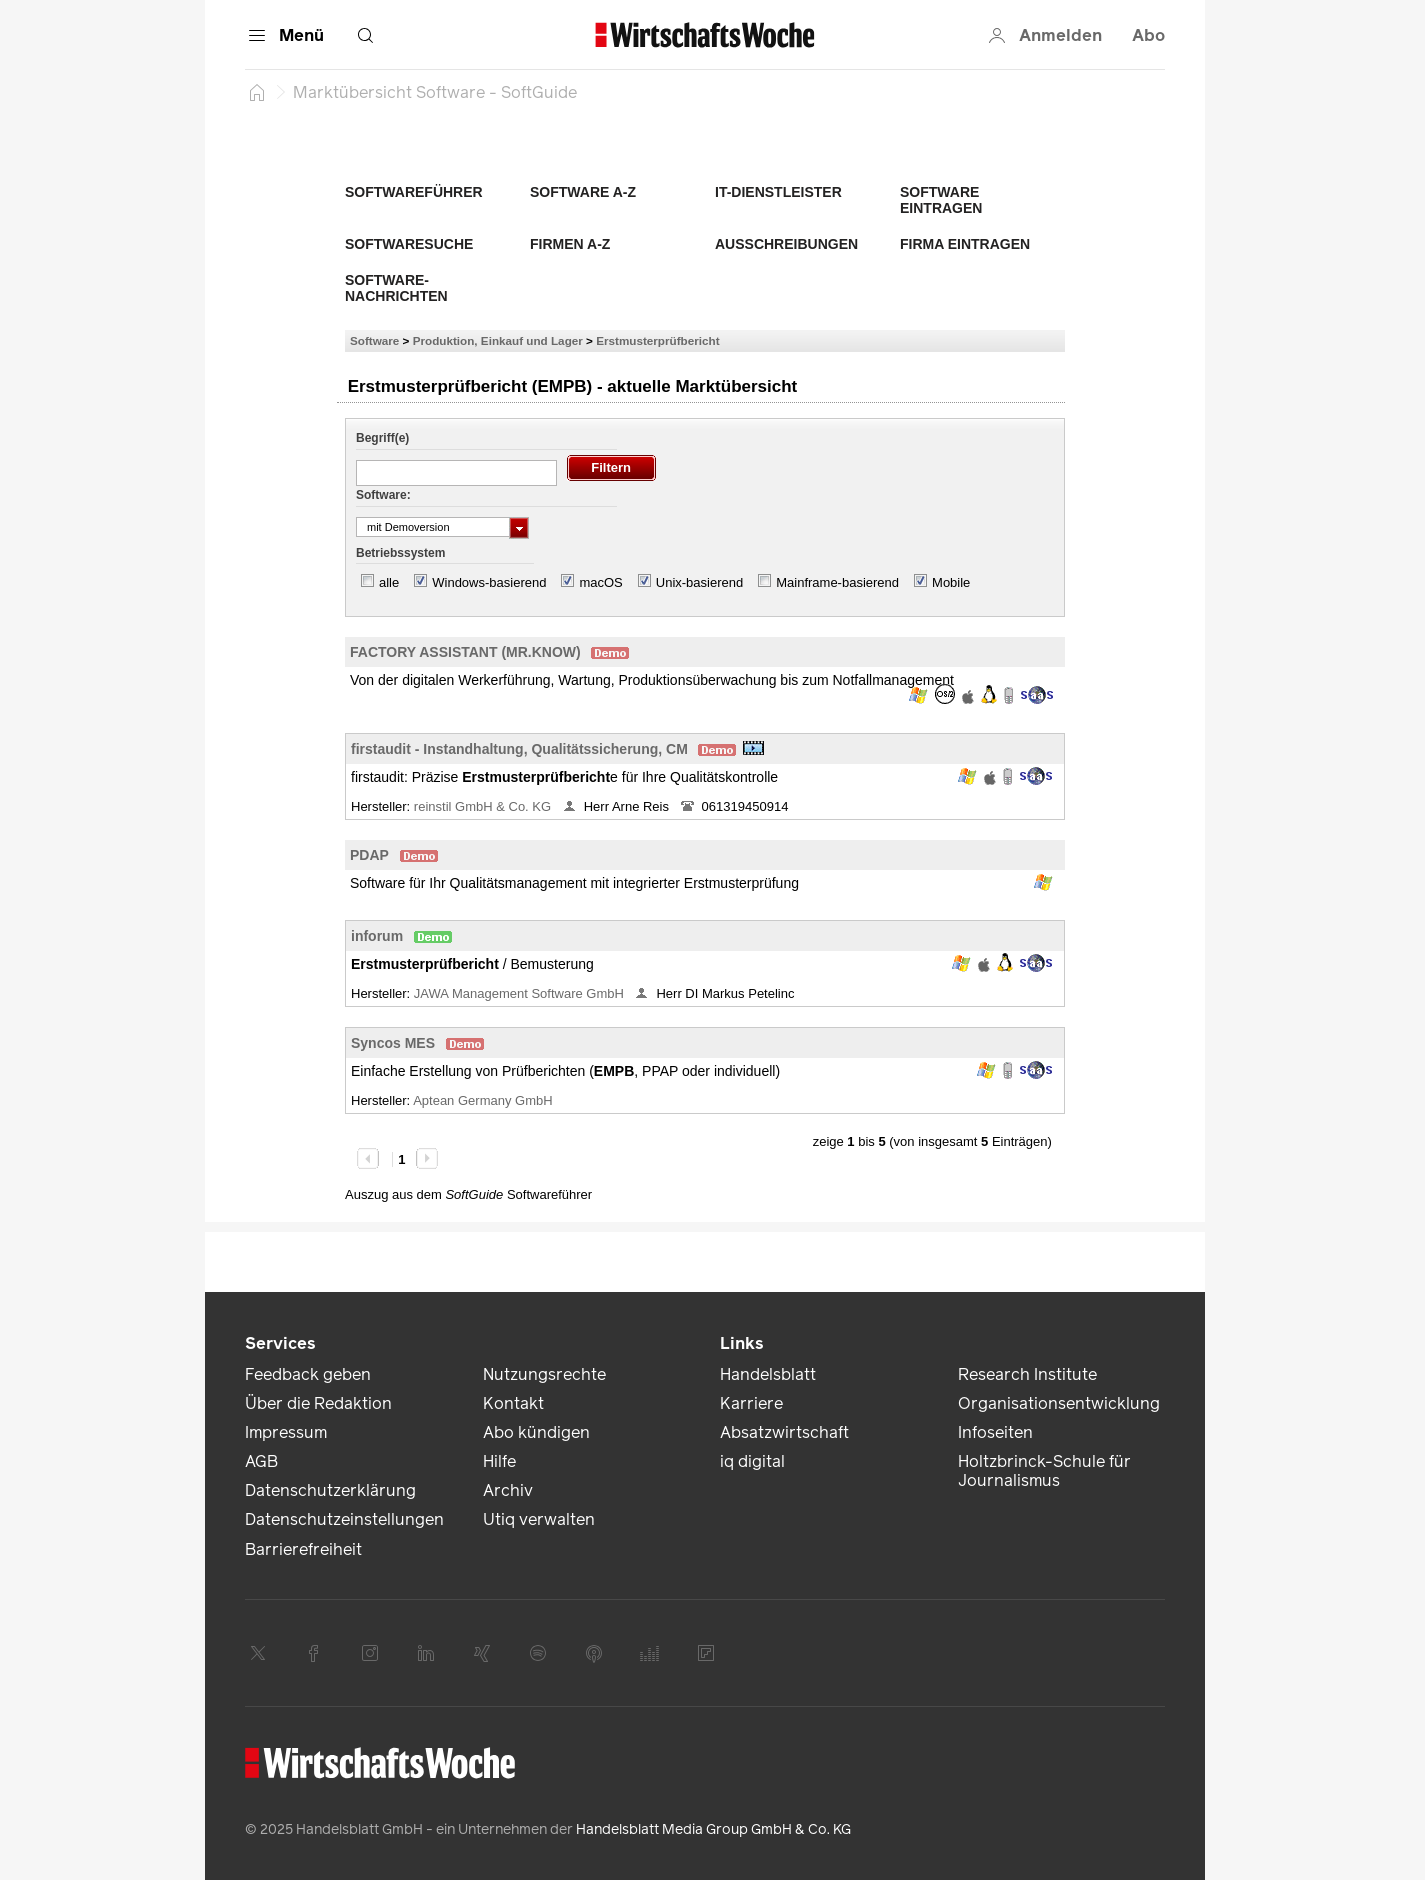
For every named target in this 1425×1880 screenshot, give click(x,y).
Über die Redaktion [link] (318, 1403)
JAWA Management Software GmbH (521, 993)
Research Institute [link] (1027, 1374)
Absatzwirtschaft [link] (784, 1432)
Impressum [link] (286, 1432)
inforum (377, 936)
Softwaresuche (409, 244)
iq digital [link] (752, 1461)
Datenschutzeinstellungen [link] (344, 1519)
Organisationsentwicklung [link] (1059, 1403)
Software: (383, 495)
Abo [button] (1148, 35)
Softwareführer (414, 192)
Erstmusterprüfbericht (657, 340)
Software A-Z (583, 192)
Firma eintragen (965, 244)
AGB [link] (261, 1461)
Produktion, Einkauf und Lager (498, 340)
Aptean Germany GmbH (484, 1100)
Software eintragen (941, 200)
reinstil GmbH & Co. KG (484, 806)
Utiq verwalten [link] (539, 1519)
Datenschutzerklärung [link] (330, 1490)
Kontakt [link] (513, 1403)
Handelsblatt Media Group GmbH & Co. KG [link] (713, 1829)
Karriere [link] (751, 1403)
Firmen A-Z (570, 244)
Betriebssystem (400, 553)
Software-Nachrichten (396, 288)
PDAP (369, 855)
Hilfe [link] (499, 1461)
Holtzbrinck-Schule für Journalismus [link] (1044, 1471)
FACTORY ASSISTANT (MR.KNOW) (465, 652)
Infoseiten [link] (995, 1432)
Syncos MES (393, 1043)
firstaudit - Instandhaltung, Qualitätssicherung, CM (519, 749)
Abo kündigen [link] (536, 1432)
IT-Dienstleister (778, 192)
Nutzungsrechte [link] (544, 1374)
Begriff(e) (382, 438)
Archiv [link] (508, 1490)
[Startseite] (257, 92)
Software (374, 340)
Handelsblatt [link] (768, 1374)
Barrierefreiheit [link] (303, 1549)
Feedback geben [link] (308, 1374)
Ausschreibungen (786, 244)
